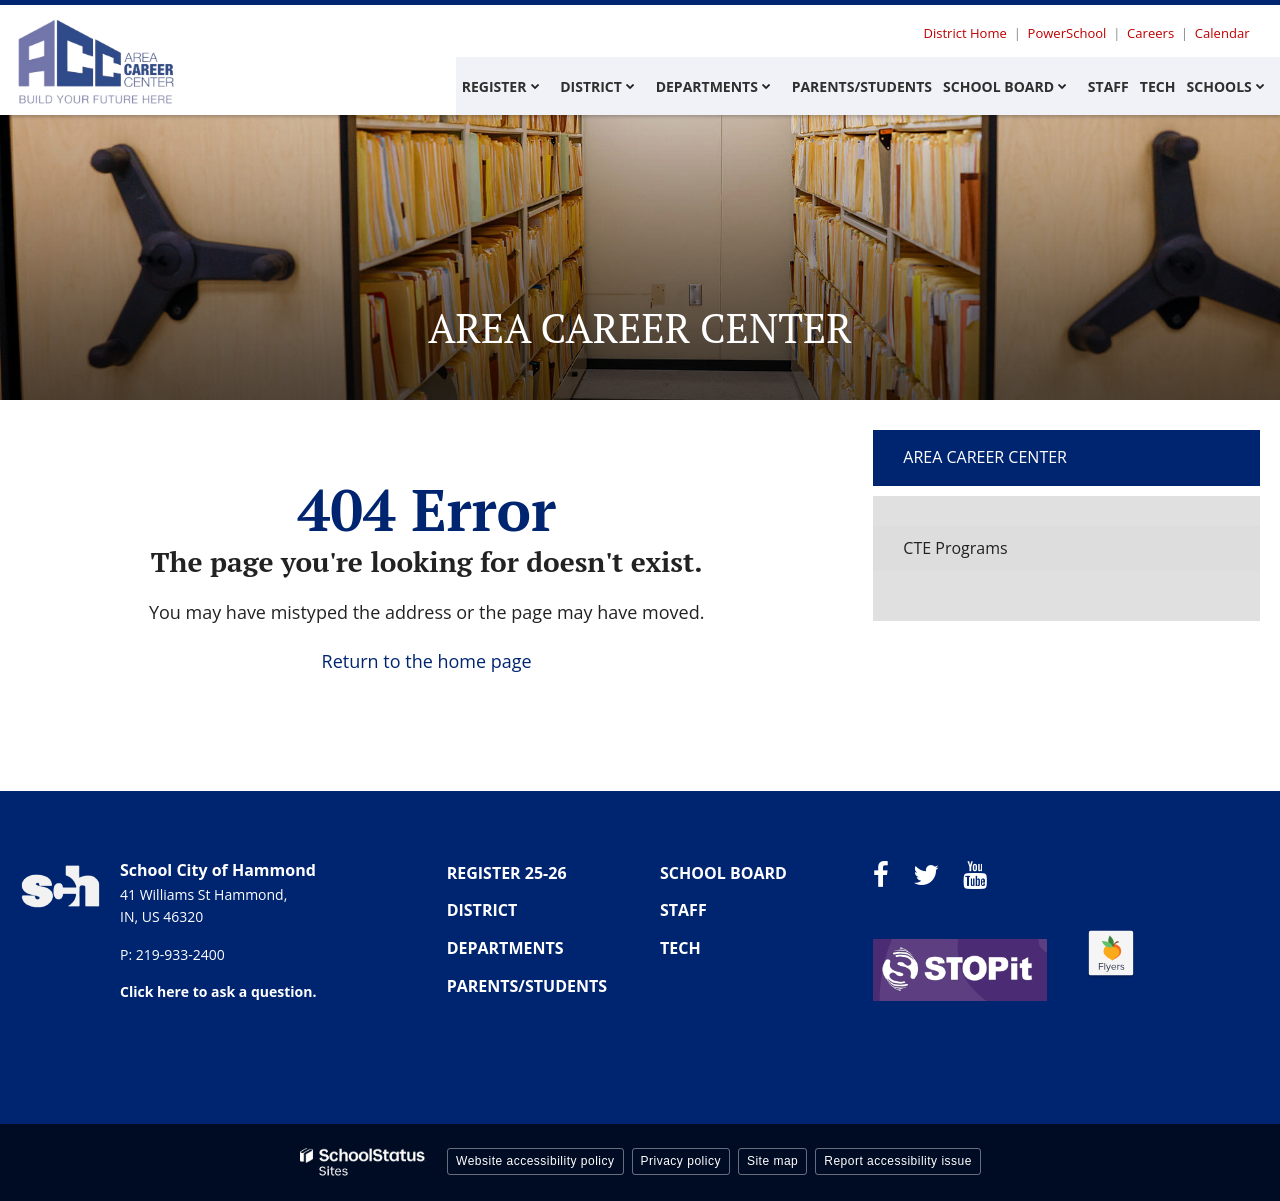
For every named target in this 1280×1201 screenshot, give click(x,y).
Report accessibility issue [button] (898, 1161)
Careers (1153, 33)
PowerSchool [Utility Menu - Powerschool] (1071, 33)
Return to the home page (427, 661)
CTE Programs (955, 548)
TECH (680, 948)
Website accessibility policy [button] (535, 1161)
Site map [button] (772, 1161)
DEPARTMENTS (505, 948)
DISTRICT (482, 910)
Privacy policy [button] (681, 1161)
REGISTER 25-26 (507, 873)
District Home (971, 33)
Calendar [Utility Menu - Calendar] (1223, 33)
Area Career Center (985, 457)
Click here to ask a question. (218, 991)
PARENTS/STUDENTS (527, 986)
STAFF (683, 910)
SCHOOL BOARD (723, 873)
